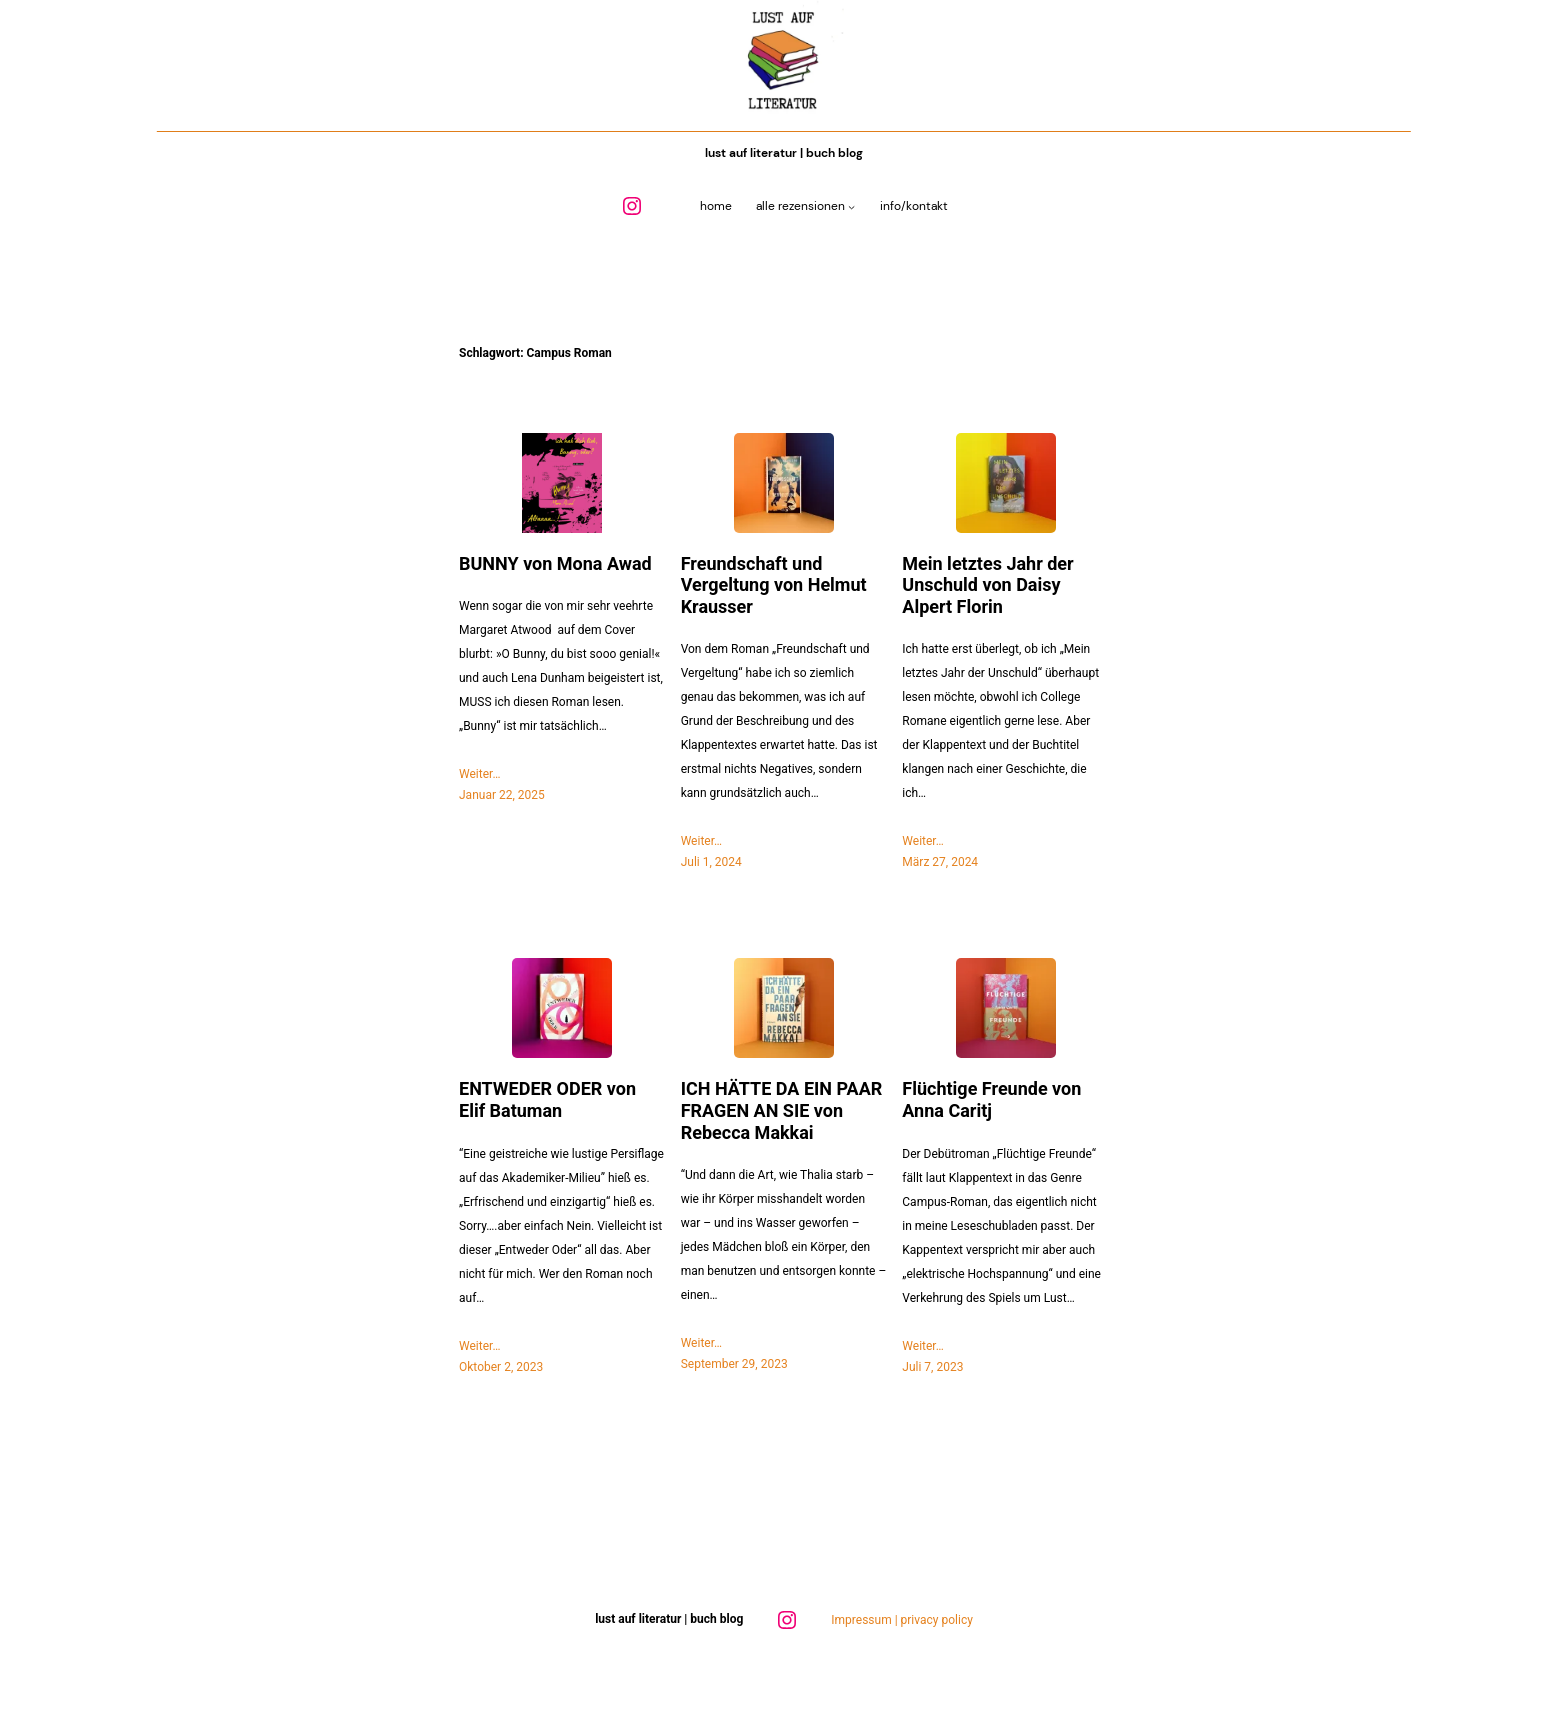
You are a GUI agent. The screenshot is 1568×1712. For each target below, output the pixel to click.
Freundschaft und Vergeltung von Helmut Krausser (774, 585)
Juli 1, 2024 (711, 862)
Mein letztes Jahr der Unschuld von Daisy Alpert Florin (987, 585)
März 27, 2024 (940, 862)
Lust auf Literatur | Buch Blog (784, 153)
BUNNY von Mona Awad (555, 563)
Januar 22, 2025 (502, 795)
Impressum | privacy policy (902, 1620)
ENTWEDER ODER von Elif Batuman (547, 1099)
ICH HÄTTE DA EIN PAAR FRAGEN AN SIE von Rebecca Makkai (782, 1110)
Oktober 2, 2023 (501, 1367)
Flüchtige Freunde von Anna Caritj (991, 1099)
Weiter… (479, 774)
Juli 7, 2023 (932, 1367)
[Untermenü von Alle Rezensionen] (851, 206)
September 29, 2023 (734, 1364)
